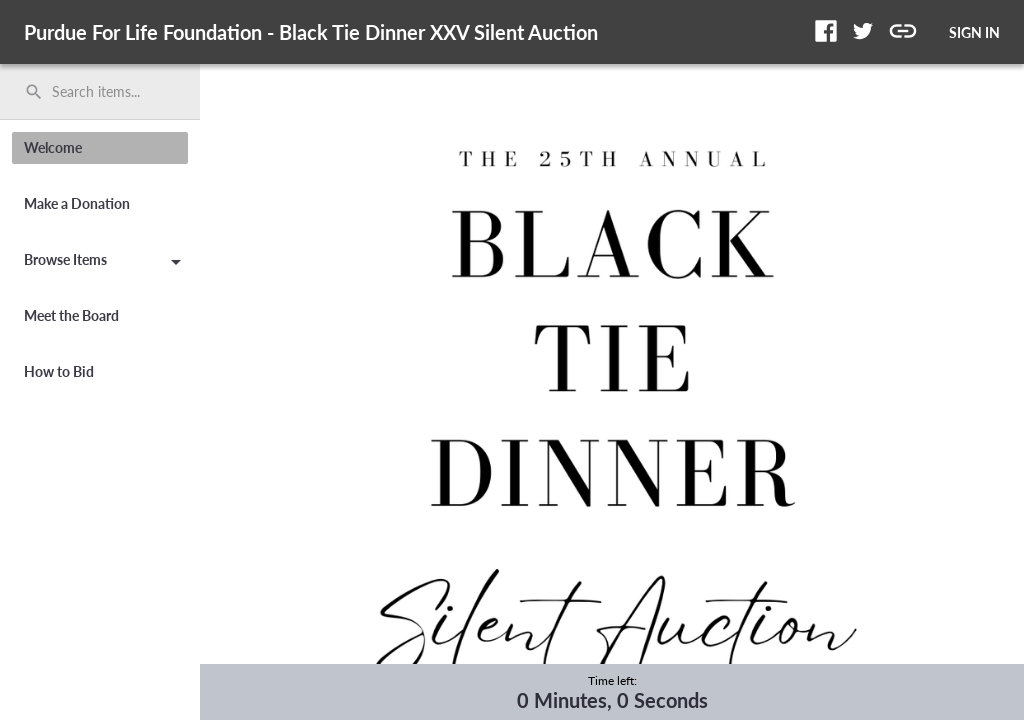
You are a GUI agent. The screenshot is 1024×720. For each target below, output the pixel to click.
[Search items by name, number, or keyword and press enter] (107, 92)
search (34, 92)
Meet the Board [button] (71, 315)
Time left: (612, 680)
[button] (826, 31)
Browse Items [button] (106, 263)
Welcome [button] (53, 147)
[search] (100, 92)
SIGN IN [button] (974, 32)
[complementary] (612, 692)
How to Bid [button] (59, 371)
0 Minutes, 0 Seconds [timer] (612, 700)
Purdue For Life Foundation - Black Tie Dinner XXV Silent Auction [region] (311, 32)
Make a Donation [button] (77, 203)
